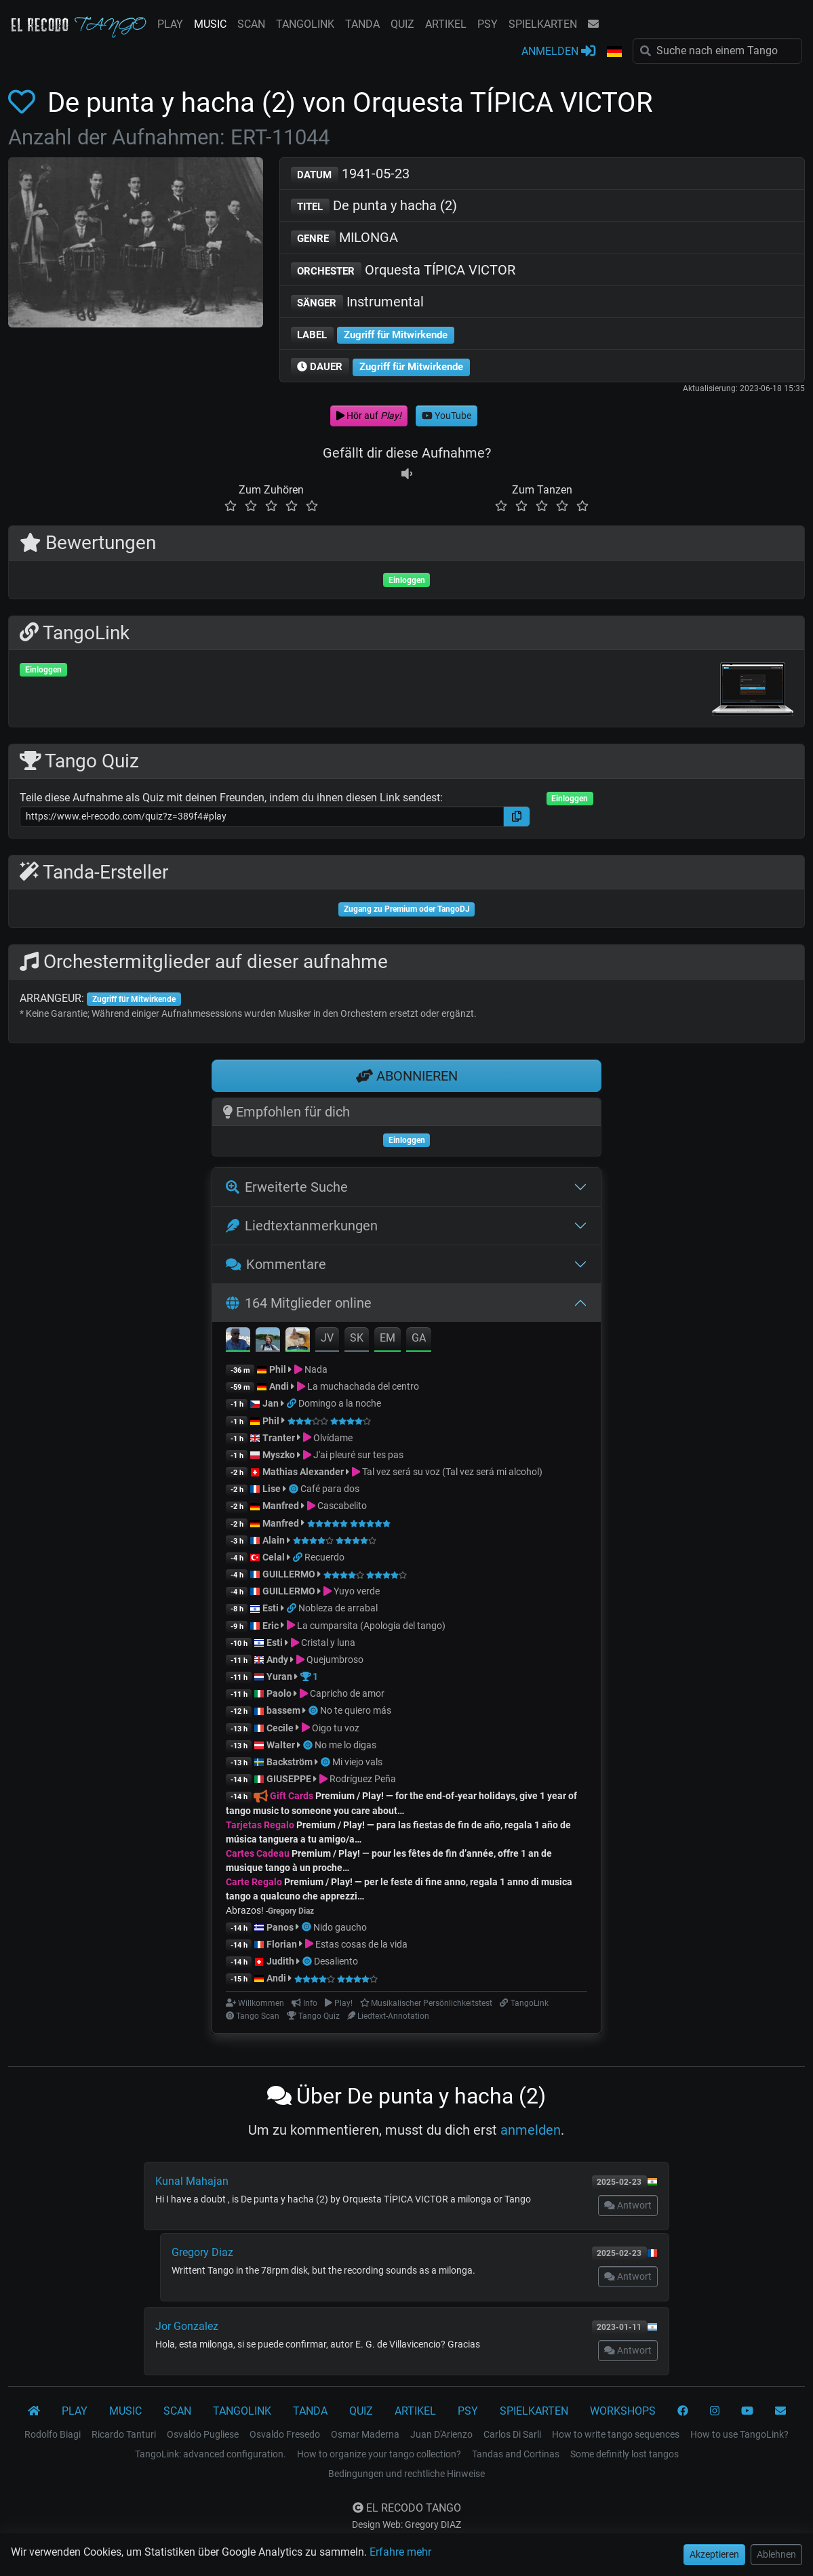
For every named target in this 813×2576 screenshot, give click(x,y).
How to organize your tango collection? (379, 2454)
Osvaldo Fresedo (285, 2434)
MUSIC (210, 24)
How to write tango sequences (615, 2434)
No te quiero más (355, 1710)
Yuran (279, 1676)
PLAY (170, 24)
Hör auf (368, 415)
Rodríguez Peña (363, 1778)
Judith (281, 1961)
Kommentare (276, 1264)
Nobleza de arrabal (338, 1608)
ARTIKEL (446, 24)
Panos (280, 1927)
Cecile (280, 1728)
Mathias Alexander (303, 1471)
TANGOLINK (305, 24)
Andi (279, 1386)
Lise (271, 1488)
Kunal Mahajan (192, 2181)
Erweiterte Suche (287, 1187)
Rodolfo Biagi (52, 2434)
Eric (270, 1625)
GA (419, 1337)
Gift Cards (291, 1795)
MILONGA (345, 238)
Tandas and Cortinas (515, 2454)
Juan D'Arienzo (441, 2434)
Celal (273, 1557)
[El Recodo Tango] (34, 2411)
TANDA (362, 24)
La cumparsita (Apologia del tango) (371, 1625)
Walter (280, 1744)
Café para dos (329, 1488)
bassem (283, 1710)
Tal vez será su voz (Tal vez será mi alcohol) (452, 1471)
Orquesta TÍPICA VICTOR (403, 271)
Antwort (628, 2205)
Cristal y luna (328, 1642)
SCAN (251, 24)
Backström (290, 1761)
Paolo (279, 1693)
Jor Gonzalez (186, 2326)
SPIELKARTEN (543, 24)
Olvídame (333, 1437)
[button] (614, 52)
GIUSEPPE (288, 1778)
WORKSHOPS (623, 2410)
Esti (270, 1608)
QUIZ (402, 24)
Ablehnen (776, 2554)
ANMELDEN (558, 50)
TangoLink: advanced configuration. (210, 2454)
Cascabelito (342, 1505)
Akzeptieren (714, 2554)
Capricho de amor (347, 1693)
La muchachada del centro (363, 1386)
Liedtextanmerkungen (302, 1225)
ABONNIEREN (407, 1076)
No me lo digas (345, 1744)
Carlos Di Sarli (512, 2434)
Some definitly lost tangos (624, 2454)
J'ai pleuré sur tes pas (358, 1454)
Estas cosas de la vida (361, 1944)
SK (356, 1337)
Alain (273, 1540)
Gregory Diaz (202, 2252)
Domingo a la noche (339, 1403)
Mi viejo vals (357, 1761)
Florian (281, 1944)
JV (327, 1337)
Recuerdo (324, 1557)
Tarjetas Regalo (260, 1824)
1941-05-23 (350, 174)
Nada (316, 1369)
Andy (277, 1659)
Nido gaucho (340, 1927)
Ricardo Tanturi (124, 2434)
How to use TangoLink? (739, 2434)
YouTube (446, 415)
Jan (270, 1403)
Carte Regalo (254, 1881)
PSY (487, 24)
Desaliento (336, 1961)
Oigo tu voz (335, 1728)
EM (387, 1337)
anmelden (530, 2130)
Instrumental (357, 303)
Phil (277, 1369)
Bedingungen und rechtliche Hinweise (406, 2473)
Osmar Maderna (365, 2434)
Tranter (279, 1437)
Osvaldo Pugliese (203, 2434)
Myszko (278, 1454)
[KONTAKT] (780, 2411)
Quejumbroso (334, 1659)
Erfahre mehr (400, 2551)
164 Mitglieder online (299, 1303)
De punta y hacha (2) (374, 206)
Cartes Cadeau (258, 1853)
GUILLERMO (288, 1574)
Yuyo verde (357, 1591)
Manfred (280, 1505)
